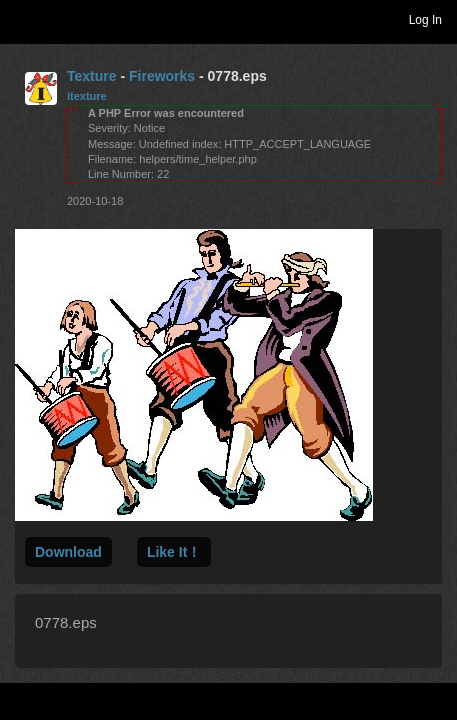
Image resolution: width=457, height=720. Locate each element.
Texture (92, 76)
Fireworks (162, 76)
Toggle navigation (24, 19)
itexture (87, 96)
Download (68, 552)
